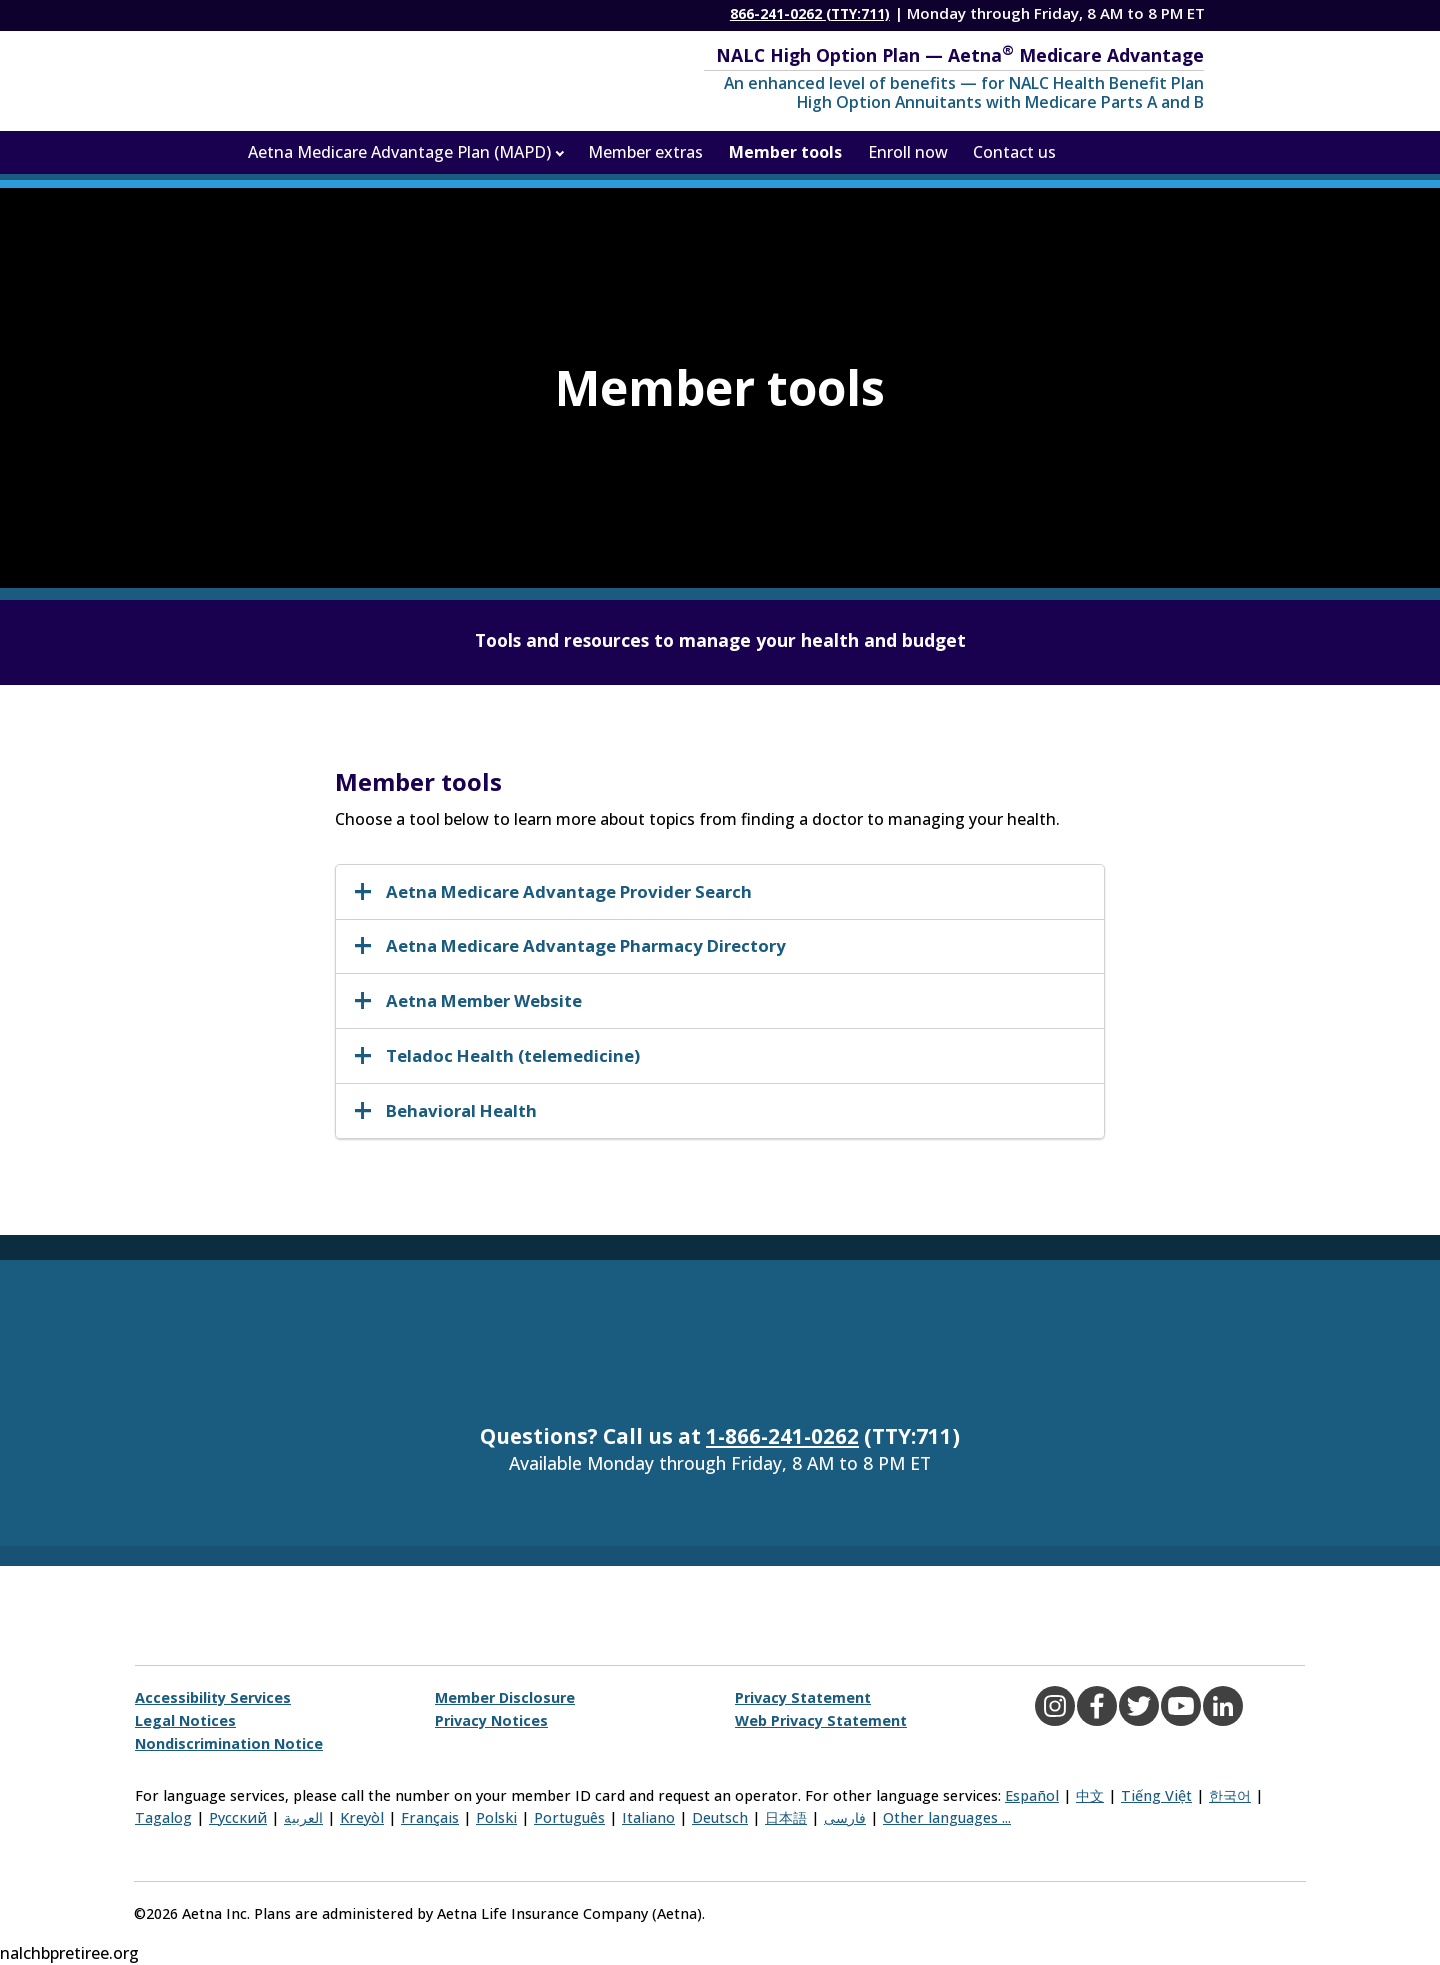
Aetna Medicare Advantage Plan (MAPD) (399, 152)
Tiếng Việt (1156, 1795)
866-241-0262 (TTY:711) (810, 13)
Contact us (1014, 152)
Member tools (785, 152)
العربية (303, 1817)
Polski (496, 1817)
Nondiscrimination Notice (229, 1743)
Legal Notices (185, 1720)
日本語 (786, 1817)
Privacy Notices (491, 1720)
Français (430, 1817)
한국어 (1230, 1795)
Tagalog (163, 1817)
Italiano (648, 1817)
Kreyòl (362, 1817)
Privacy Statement (803, 1697)
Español (1032, 1795)
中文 (1090, 1795)
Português (569, 1817)
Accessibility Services (213, 1697)
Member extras (645, 152)
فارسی (845, 1817)
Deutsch (720, 1817)
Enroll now (908, 152)
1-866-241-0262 (782, 1436)
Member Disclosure (505, 1697)
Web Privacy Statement (821, 1720)
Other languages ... (947, 1817)
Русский (238, 1817)
